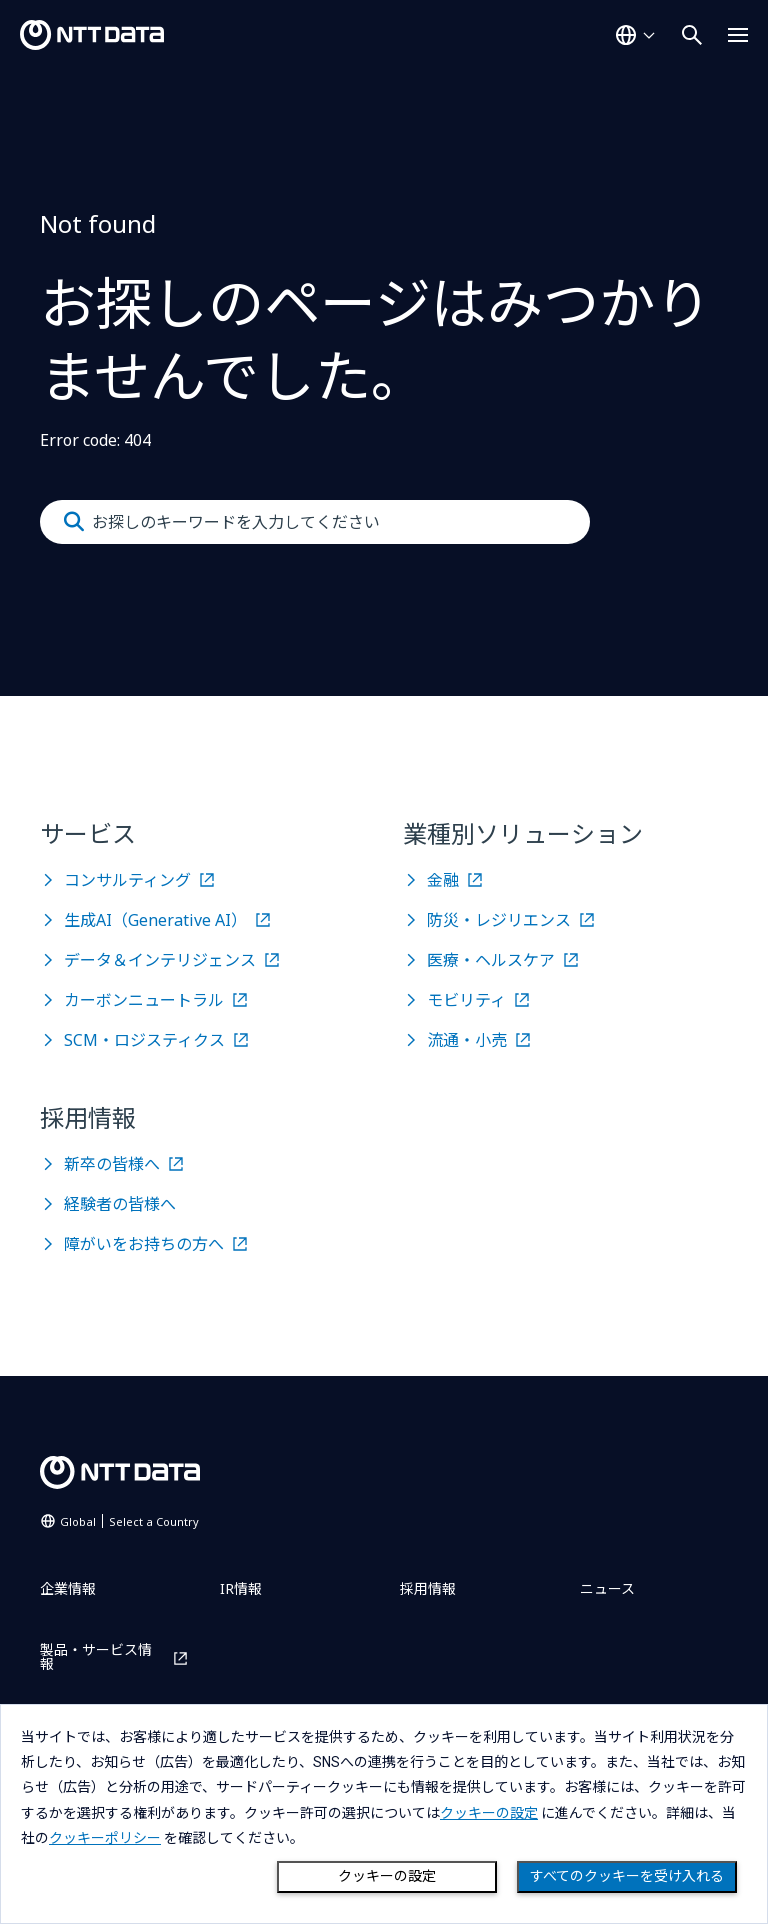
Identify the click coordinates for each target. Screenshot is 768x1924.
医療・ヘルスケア (491, 960)
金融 (443, 880)
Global (129, 1521)
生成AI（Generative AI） (155, 920)
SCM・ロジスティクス (144, 1040)
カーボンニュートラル (144, 1000)
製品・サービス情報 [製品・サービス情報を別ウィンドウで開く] (96, 1657)
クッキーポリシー (105, 1838)
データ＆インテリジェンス (160, 960)
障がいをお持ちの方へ (144, 1244)
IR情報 (241, 1588)
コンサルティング (127, 880)
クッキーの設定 (387, 1876)
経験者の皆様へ (120, 1204)
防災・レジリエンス (499, 920)
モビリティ (466, 1000)
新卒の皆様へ (112, 1164)
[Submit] (74, 522)
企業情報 (68, 1588)
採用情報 (428, 1588)
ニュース (607, 1588)
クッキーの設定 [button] (489, 1813)
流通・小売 (467, 1040)
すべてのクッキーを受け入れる (627, 1876)
